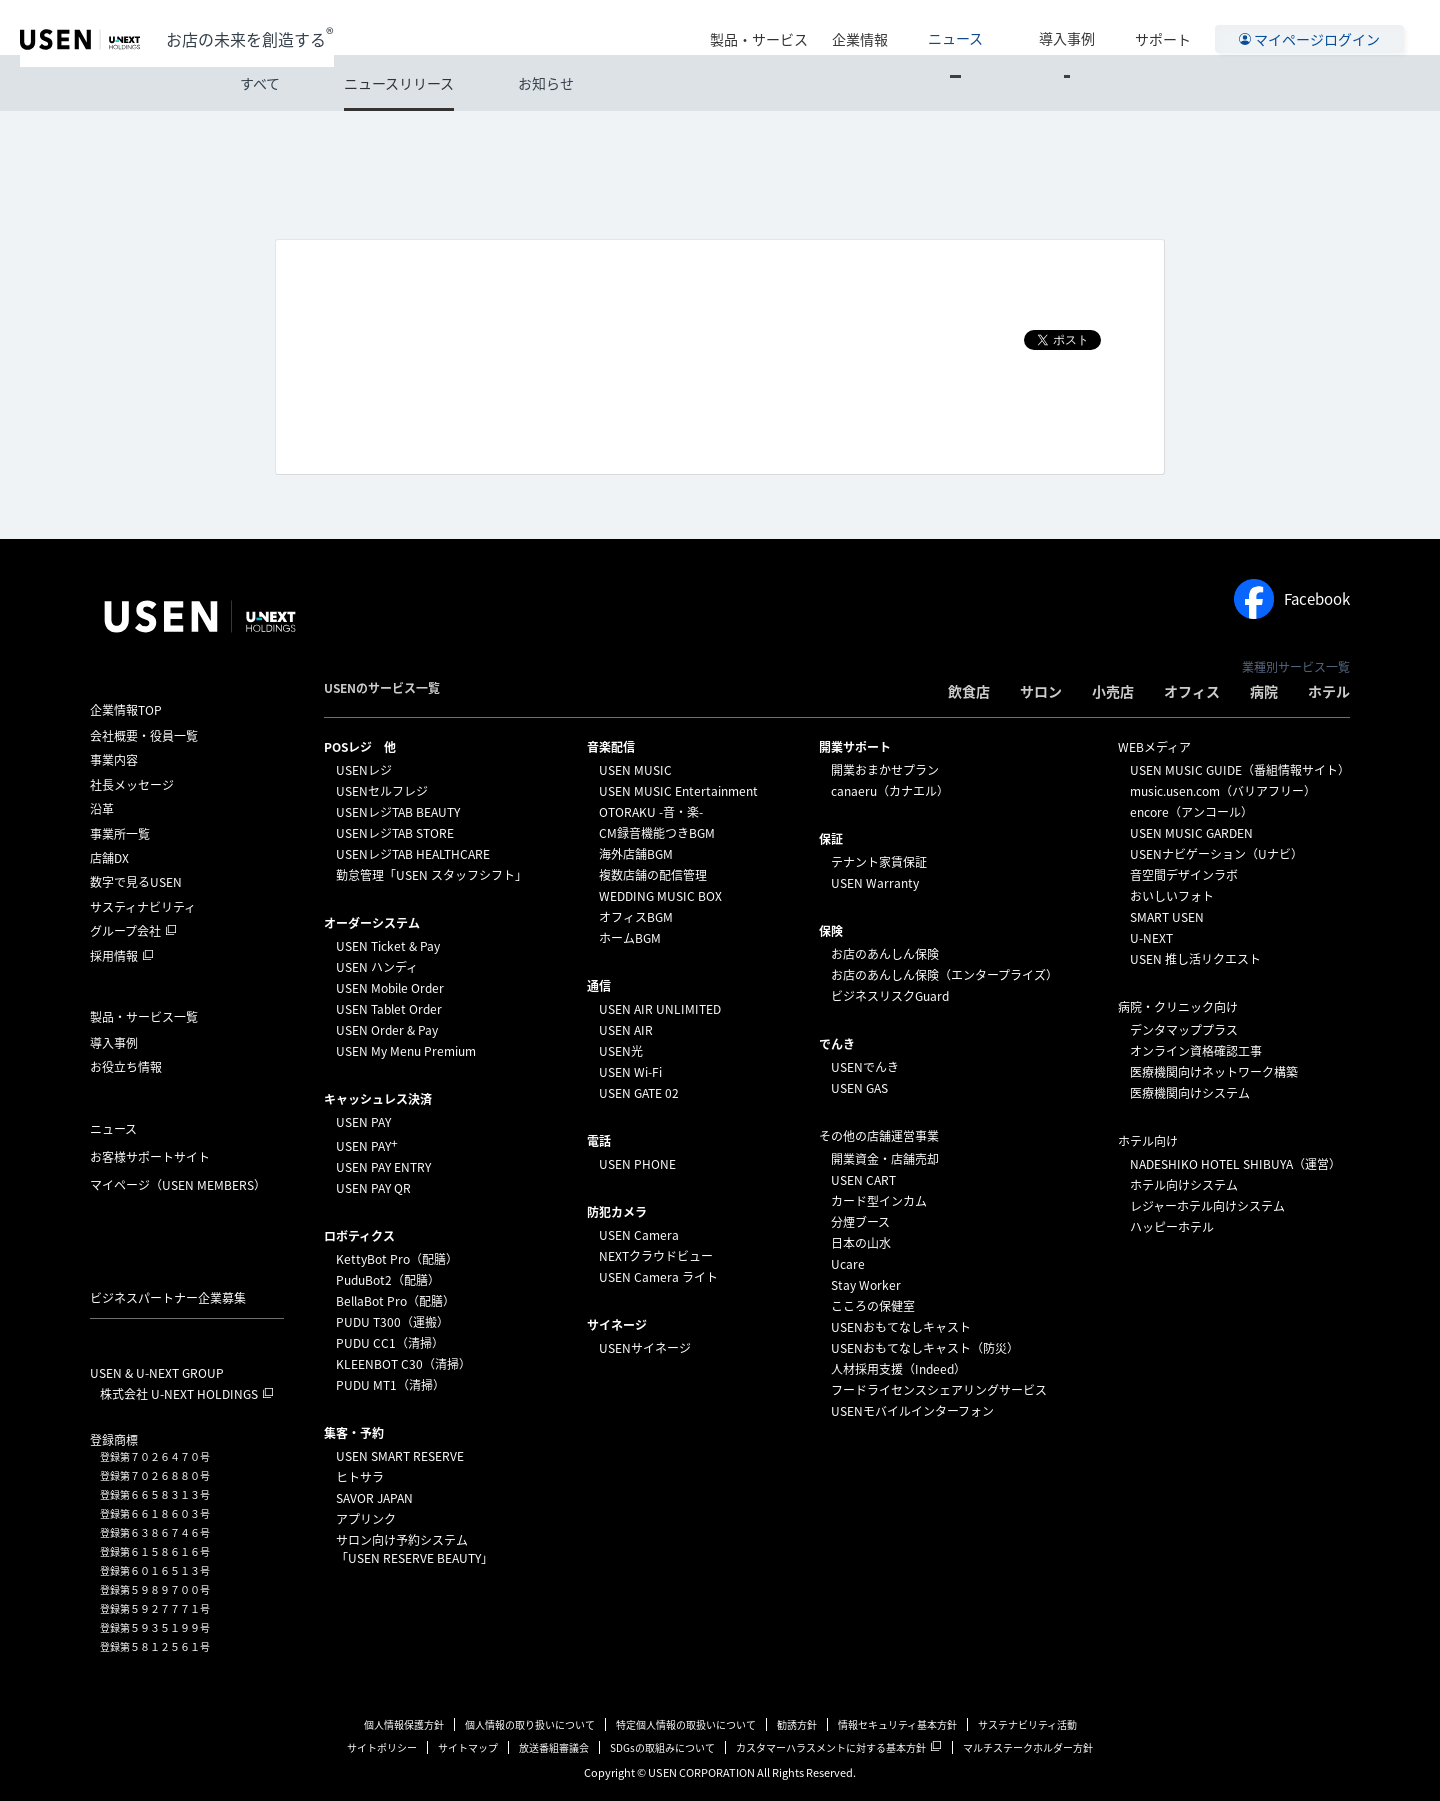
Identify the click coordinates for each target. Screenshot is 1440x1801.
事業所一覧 (120, 834)
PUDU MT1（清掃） (390, 1385)
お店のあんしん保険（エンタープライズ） (944, 975)
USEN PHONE (637, 1164)
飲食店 (969, 691)
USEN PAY (363, 1122)
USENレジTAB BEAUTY (398, 812)
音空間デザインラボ (1184, 875)
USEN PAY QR (373, 1188)
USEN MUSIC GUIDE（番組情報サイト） (1240, 770)
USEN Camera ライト (658, 1277)
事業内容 (114, 760)
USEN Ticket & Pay (388, 946)
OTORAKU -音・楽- (651, 812)
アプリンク (366, 1519)
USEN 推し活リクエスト (1195, 959)
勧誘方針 (797, 1724)
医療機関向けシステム (1190, 1093)
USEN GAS (859, 1088)
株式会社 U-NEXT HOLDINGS (179, 1394)
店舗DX (109, 858)
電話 (599, 1141)
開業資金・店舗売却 (885, 1159)
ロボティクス (359, 1236)
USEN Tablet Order (389, 1009)
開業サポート (855, 747)
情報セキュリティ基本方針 (897, 1724)
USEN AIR (626, 1030)
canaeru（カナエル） (890, 791)
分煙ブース (860, 1222)
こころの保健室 (873, 1306)
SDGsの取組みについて (662, 1747)
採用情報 (114, 956)
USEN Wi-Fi (630, 1072)
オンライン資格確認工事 (1196, 1051)
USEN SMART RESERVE (400, 1456)
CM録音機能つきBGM (657, 833)
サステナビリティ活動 (1027, 1724)
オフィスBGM (636, 917)
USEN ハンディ (377, 967)
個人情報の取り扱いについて (530, 1724)
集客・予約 (354, 1433)
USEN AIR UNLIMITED (660, 1009)
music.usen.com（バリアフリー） (1223, 791)
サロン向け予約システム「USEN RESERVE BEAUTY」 (414, 1549)
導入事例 (1083, 27)
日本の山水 (861, 1243)
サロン (1041, 691)
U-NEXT (1151, 938)
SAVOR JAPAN (374, 1498)
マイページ (178, 1185)
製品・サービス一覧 (144, 1017)
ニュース (1003, 27)
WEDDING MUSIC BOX (660, 896)
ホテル (1329, 691)
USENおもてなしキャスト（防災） (925, 1348)
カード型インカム (879, 1201)
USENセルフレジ (382, 791)
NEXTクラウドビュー (656, 1256)
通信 (599, 986)
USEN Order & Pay (387, 1030)
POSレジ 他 (360, 747)
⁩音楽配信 (611, 747)
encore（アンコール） (1191, 812)
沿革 (102, 809)
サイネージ (617, 1325)
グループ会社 (125, 931)
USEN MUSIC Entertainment (678, 791)
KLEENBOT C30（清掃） (403, 1364)
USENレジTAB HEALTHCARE (413, 854)
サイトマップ (468, 1747)
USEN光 (621, 1051)
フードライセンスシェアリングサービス (939, 1390)
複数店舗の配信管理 (653, 875)
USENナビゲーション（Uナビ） (1216, 854)
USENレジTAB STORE (395, 833)
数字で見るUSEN (136, 882)
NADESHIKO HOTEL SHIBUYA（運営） (1235, 1164)
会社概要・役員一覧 (144, 736)
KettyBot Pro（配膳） (397, 1259)
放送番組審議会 (554, 1747)
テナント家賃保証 (879, 862)
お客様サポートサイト (150, 1157)
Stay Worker (866, 1285)
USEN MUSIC (635, 770)
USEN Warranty (875, 883)
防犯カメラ (617, 1212)
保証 (831, 839)
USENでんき (865, 1067)
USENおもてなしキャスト (901, 1327)
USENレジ (364, 770)
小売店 (1113, 691)
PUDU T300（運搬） (392, 1322)
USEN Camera (639, 1235)
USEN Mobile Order (390, 988)
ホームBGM (630, 938)
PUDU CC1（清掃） (390, 1343)
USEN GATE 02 (639, 1093)
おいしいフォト (1172, 896)
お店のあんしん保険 (885, 954)
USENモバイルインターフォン (912, 1411)
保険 (831, 931)
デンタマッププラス (1184, 1030)
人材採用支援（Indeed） (898, 1369)
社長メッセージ (132, 785)
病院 (1264, 691)
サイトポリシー (382, 1747)
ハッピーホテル (1172, 1227)
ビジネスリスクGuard (890, 996)
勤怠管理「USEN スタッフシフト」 (431, 875)
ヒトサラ (360, 1477)
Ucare (848, 1264)
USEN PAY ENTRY (383, 1167)
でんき (837, 1044)
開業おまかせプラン (885, 770)
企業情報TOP (126, 710)
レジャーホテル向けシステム (1207, 1206)
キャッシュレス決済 (378, 1099)
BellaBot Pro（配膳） (395, 1301)
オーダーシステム (372, 923)
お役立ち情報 (126, 1067)
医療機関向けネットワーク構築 (1214, 1072)
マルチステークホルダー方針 (1028, 1747)
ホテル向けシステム (1184, 1185)
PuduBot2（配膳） (388, 1280)
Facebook (1292, 599)
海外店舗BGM (636, 854)
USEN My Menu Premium (406, 1051)
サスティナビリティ (143, 907)
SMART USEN (1167, 917)
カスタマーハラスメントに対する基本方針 (831, 1747)
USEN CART (863, 1180)
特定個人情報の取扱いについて (686, 1724)
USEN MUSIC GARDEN (1191, 833)
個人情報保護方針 (404, 1724)
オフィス (1192, 691)
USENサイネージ (645, 1348)
